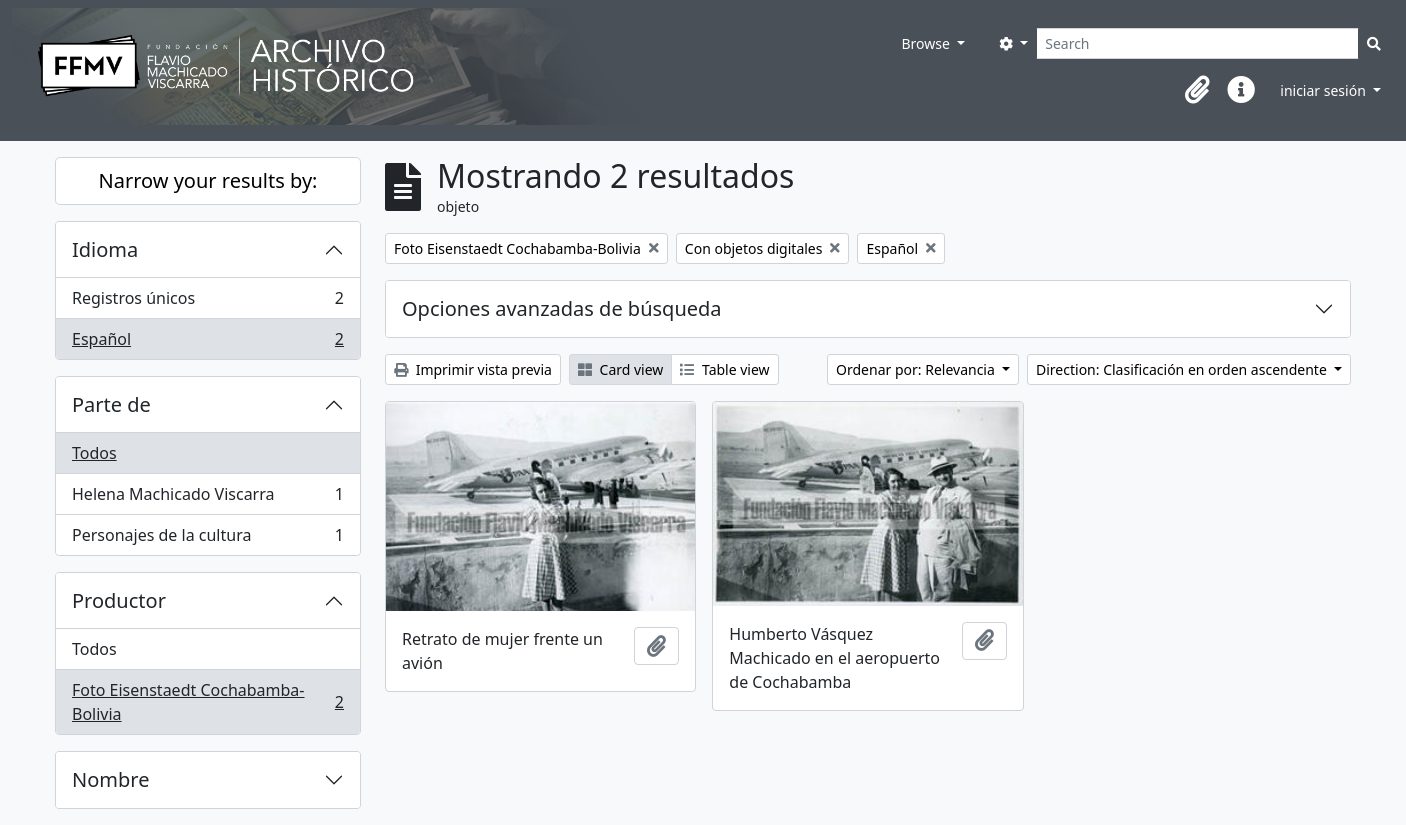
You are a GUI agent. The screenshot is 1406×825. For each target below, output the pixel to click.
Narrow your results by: (208, 180)
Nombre (110, 779)
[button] (1197, 90)
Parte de (111, 404)
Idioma (105, 249)
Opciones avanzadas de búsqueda (562, 308)
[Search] (1197, 43)
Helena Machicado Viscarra (207, 498)
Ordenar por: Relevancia (917, 369)
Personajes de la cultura (207, 539)
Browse (927, 43)
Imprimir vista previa (473, 369)
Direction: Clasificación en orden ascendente (1183, 369)
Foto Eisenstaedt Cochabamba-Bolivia (207, 702)
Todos (94, 453)
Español (207, 343)
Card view (620, 369)
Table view (724, 369)
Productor (119, 600)
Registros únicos (207, 302)
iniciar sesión (1324, 90)
